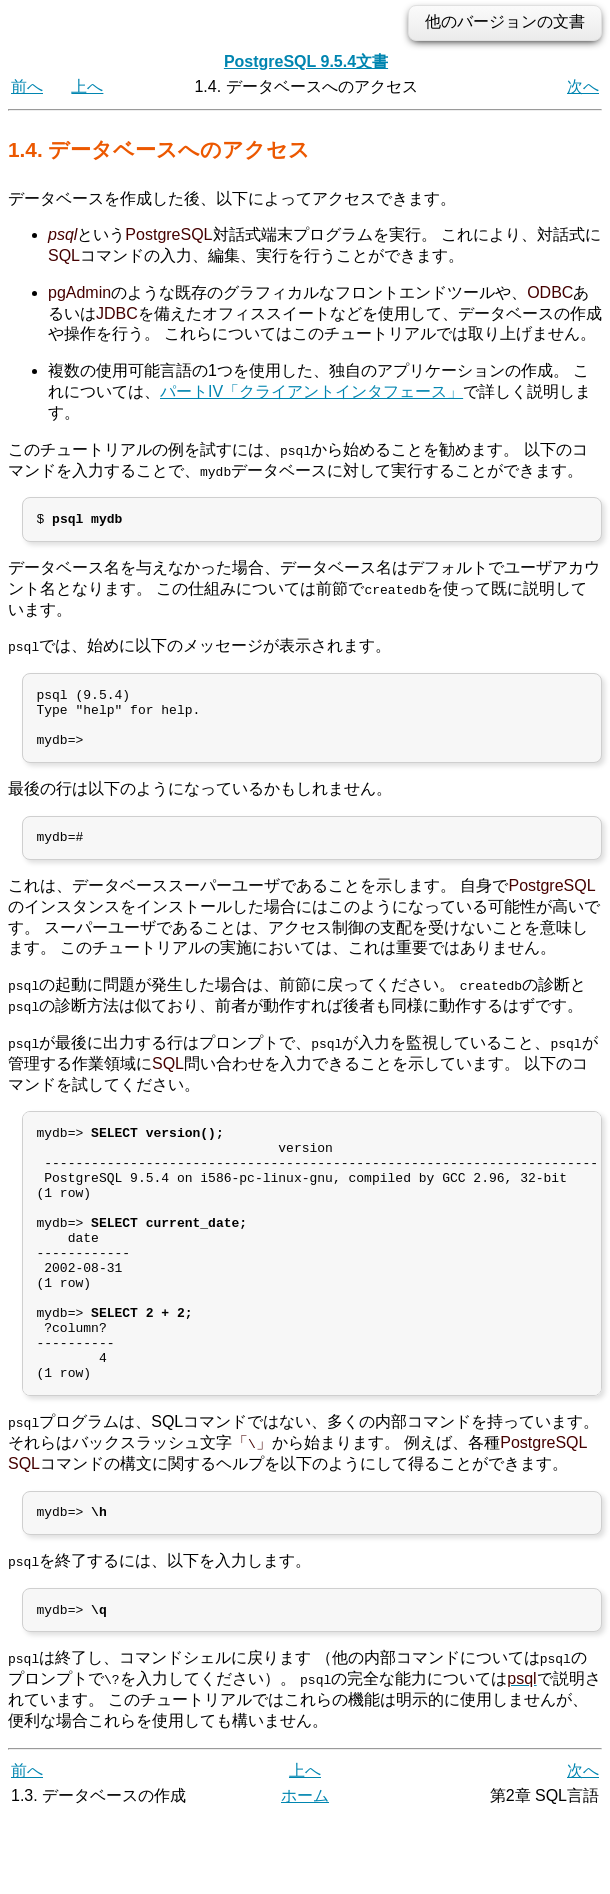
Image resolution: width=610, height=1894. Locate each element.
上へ (87, 86)
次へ (583, 86)
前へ (27, 86)
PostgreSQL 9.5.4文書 (306, 61)
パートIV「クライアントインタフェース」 (311, 391)
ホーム (305, 1871)
